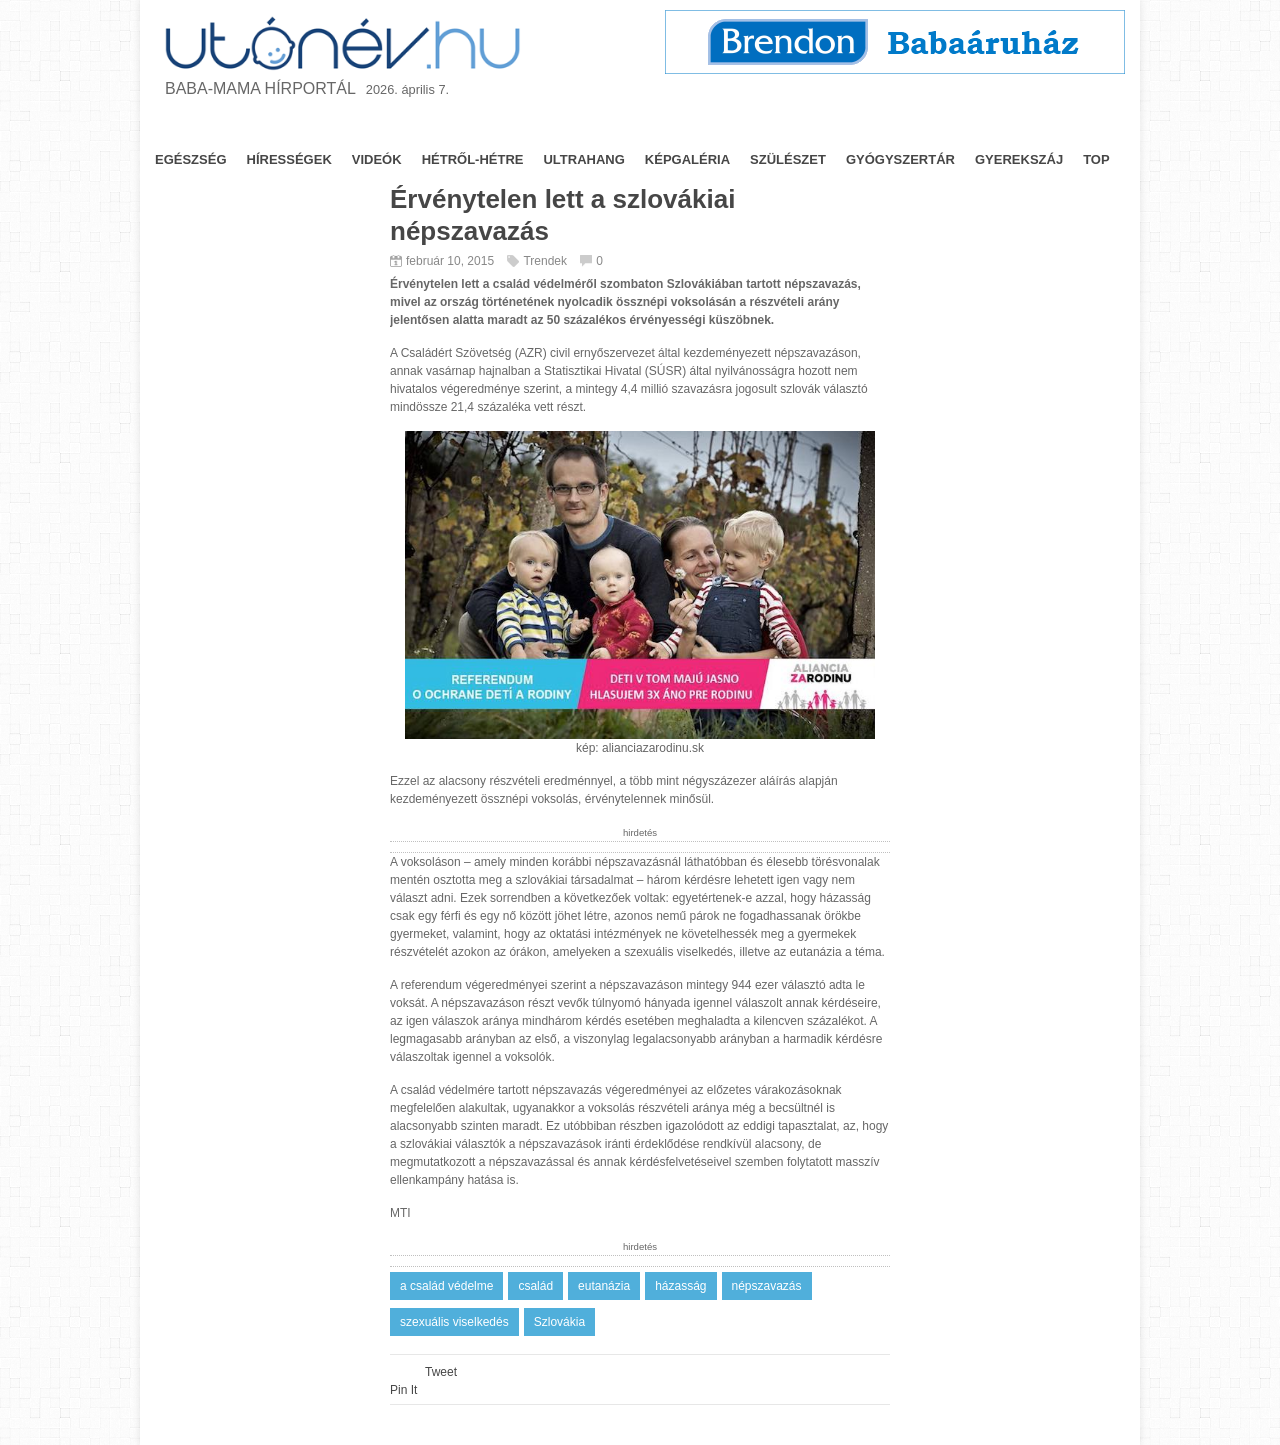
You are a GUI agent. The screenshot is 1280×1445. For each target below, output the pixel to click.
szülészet (788, 159)
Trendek (599, 127)
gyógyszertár (900, 159)
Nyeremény (933, 127)
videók (377, 159)
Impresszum (1064, 127)
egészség (191, 159)
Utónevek (700, 127)
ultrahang (583, 159)
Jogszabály (405, 127)
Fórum (804, 127)
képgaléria (687, 159)
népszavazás (767, 1286)
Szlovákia (559, 1322)
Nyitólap (206, 127)
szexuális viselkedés (454, 1322)
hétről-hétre (473, 159)
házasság (680, 1286)
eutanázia (604, 1286)
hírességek (289, 159)
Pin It (403, 1390)
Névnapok (503, 127)
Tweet (441, 1372)
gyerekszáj (1019, 159)
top (1096, 159)
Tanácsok (306, 127)
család (535, 1286)
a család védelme (446, 1286)
